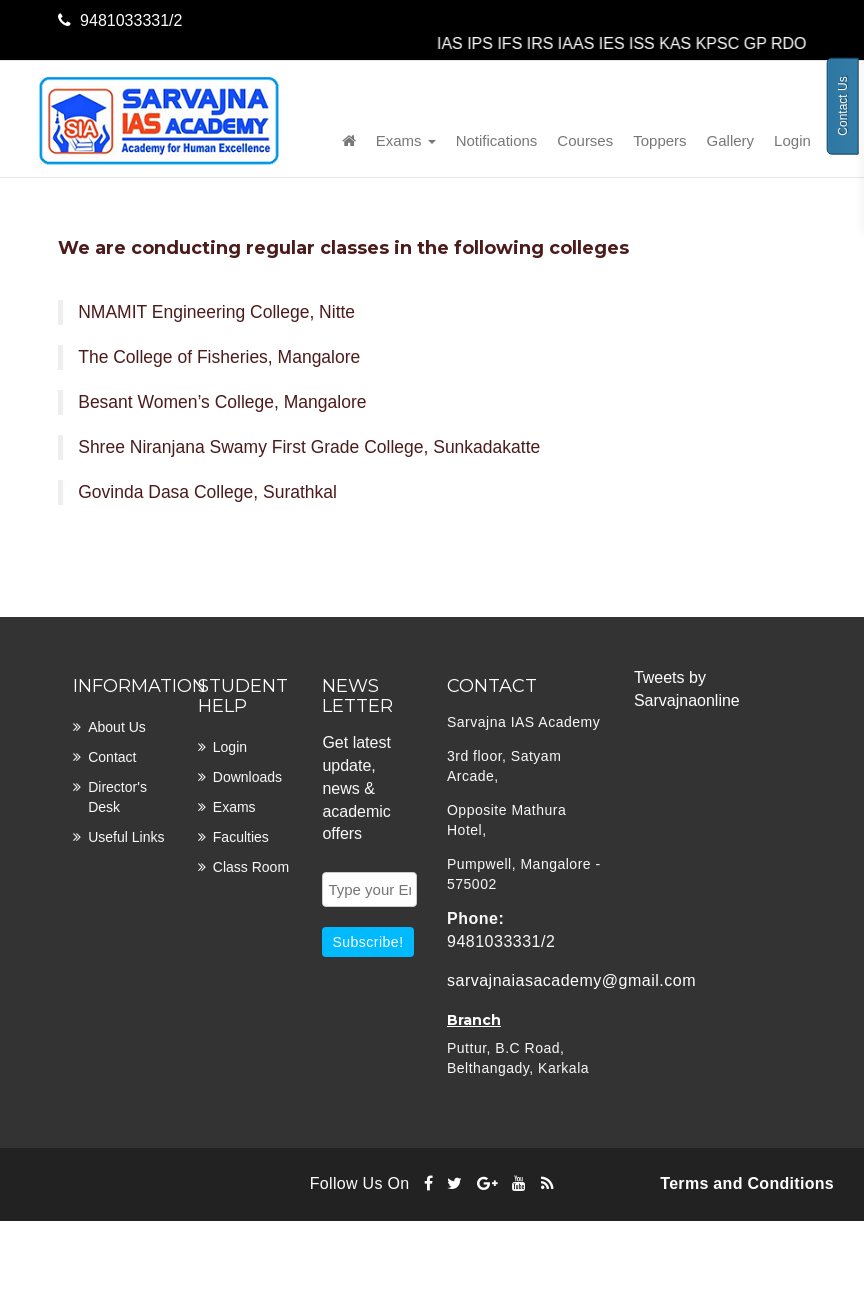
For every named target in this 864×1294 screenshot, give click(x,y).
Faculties (241, 837)
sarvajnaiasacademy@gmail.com (571, 980)
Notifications (497, 140)
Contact (112, 757)
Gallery (731, 140)
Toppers (659, 140)
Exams (406, 140)
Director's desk (117, 797)
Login (792, 140)
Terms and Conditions (747, 1183)
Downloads (247, 777)
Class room (251, 867)
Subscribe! (367, 942)
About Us (117, 727)
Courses (585, 140)
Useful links (126, 837)
